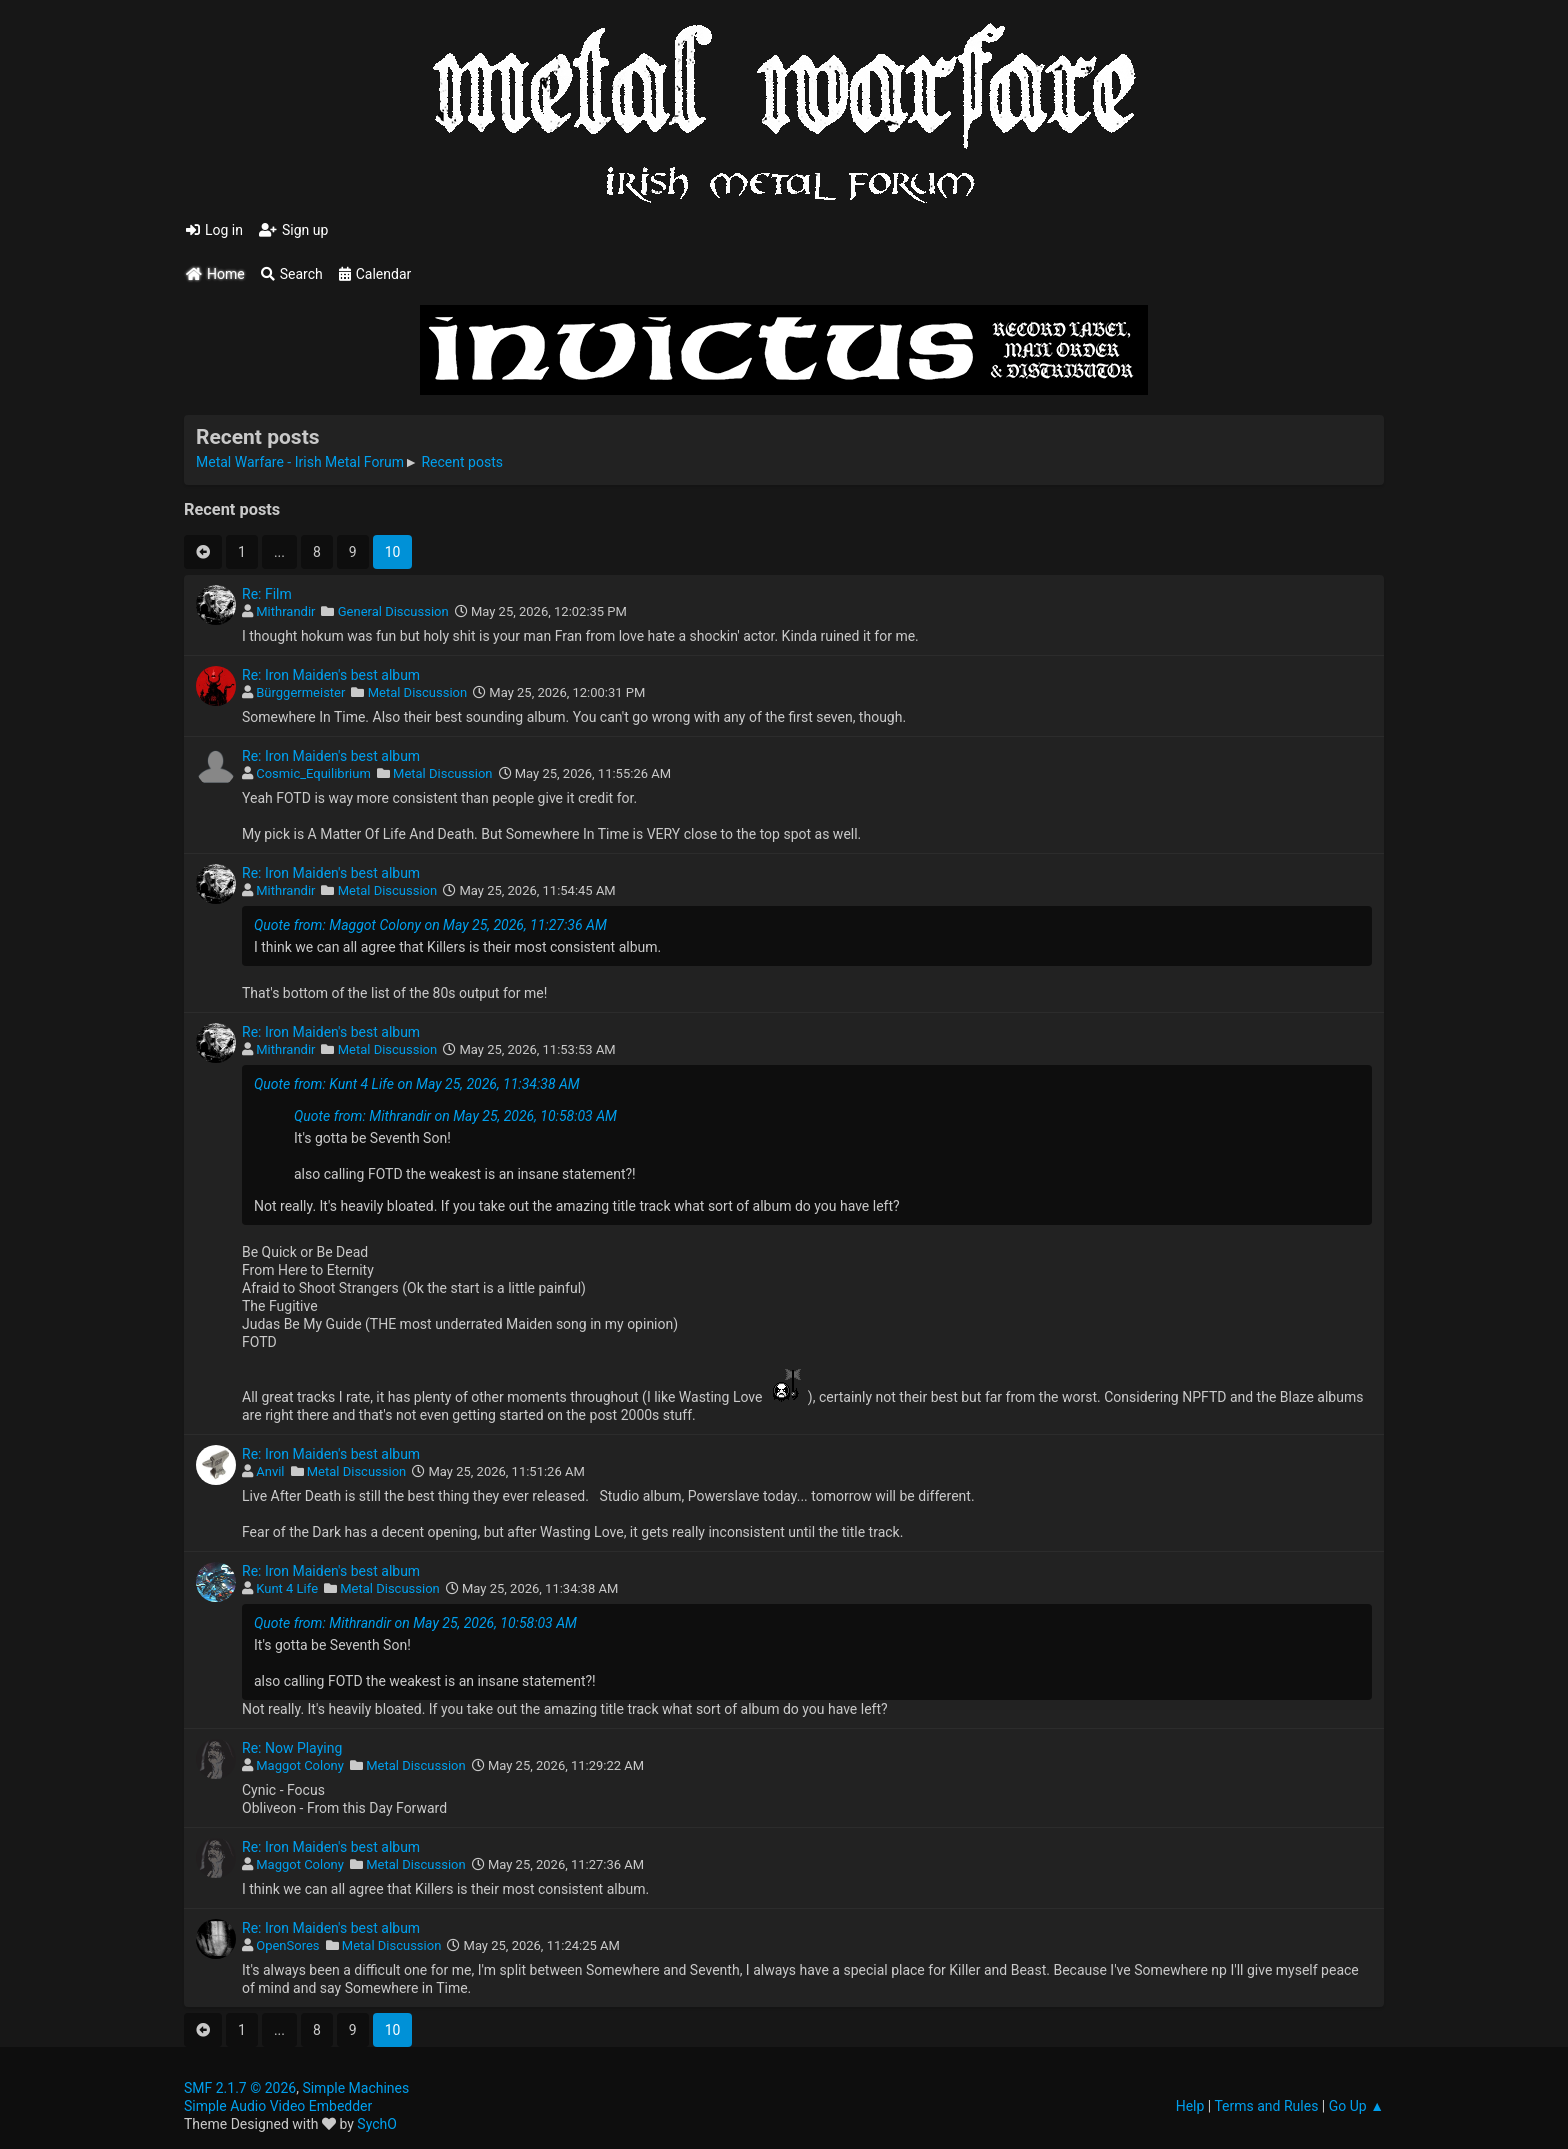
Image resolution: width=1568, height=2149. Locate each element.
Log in (214, 230)
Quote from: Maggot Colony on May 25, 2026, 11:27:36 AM (430, 925)
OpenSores (287, 1945)
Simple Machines (355, 2088)
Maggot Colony (300, 1765)
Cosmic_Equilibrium (313, 773)
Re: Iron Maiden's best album (331, 675)
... (279, 552)
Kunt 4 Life (287, 1588)
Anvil (270, 1471)
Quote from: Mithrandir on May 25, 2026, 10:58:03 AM (455, 1116)
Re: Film (267, 594)
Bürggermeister (300, 692)
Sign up (293, 230)
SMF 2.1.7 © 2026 (240, 2088)
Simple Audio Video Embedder (278, 2106)
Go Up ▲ (1356, 2106)
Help (1190, 2106)
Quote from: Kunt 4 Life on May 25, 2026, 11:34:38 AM (417, 1084)
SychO (377, 2124)
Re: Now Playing (292, 1748)
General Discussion (393, 611)
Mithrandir (285, 611)
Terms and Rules (1266, 2106)
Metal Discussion (418, 692)
